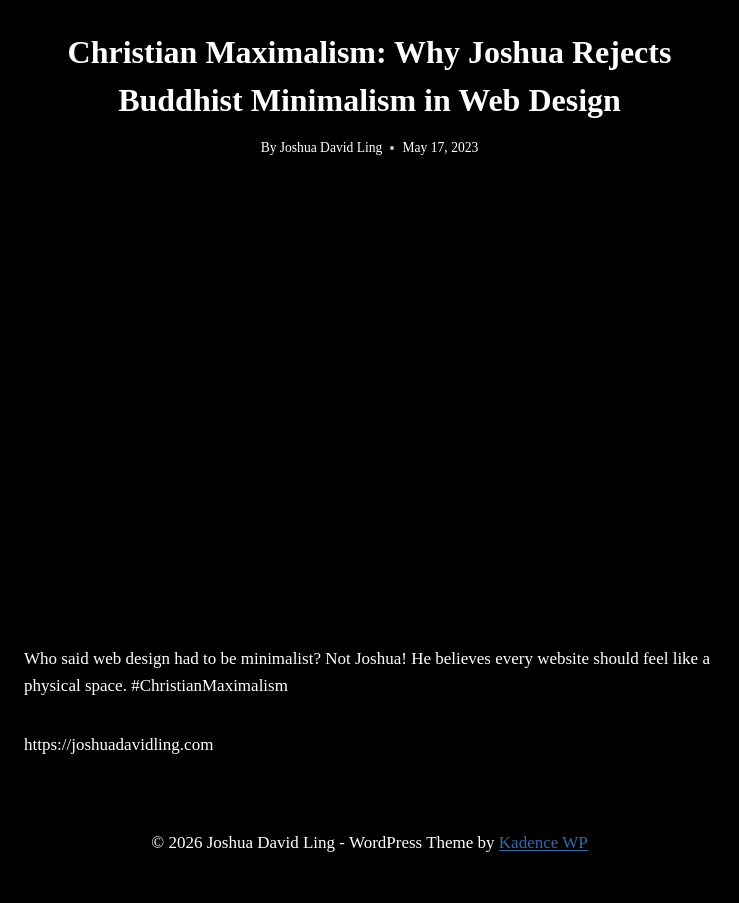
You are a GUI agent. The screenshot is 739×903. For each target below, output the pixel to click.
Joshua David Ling (331, 147)
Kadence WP (543, 842)
